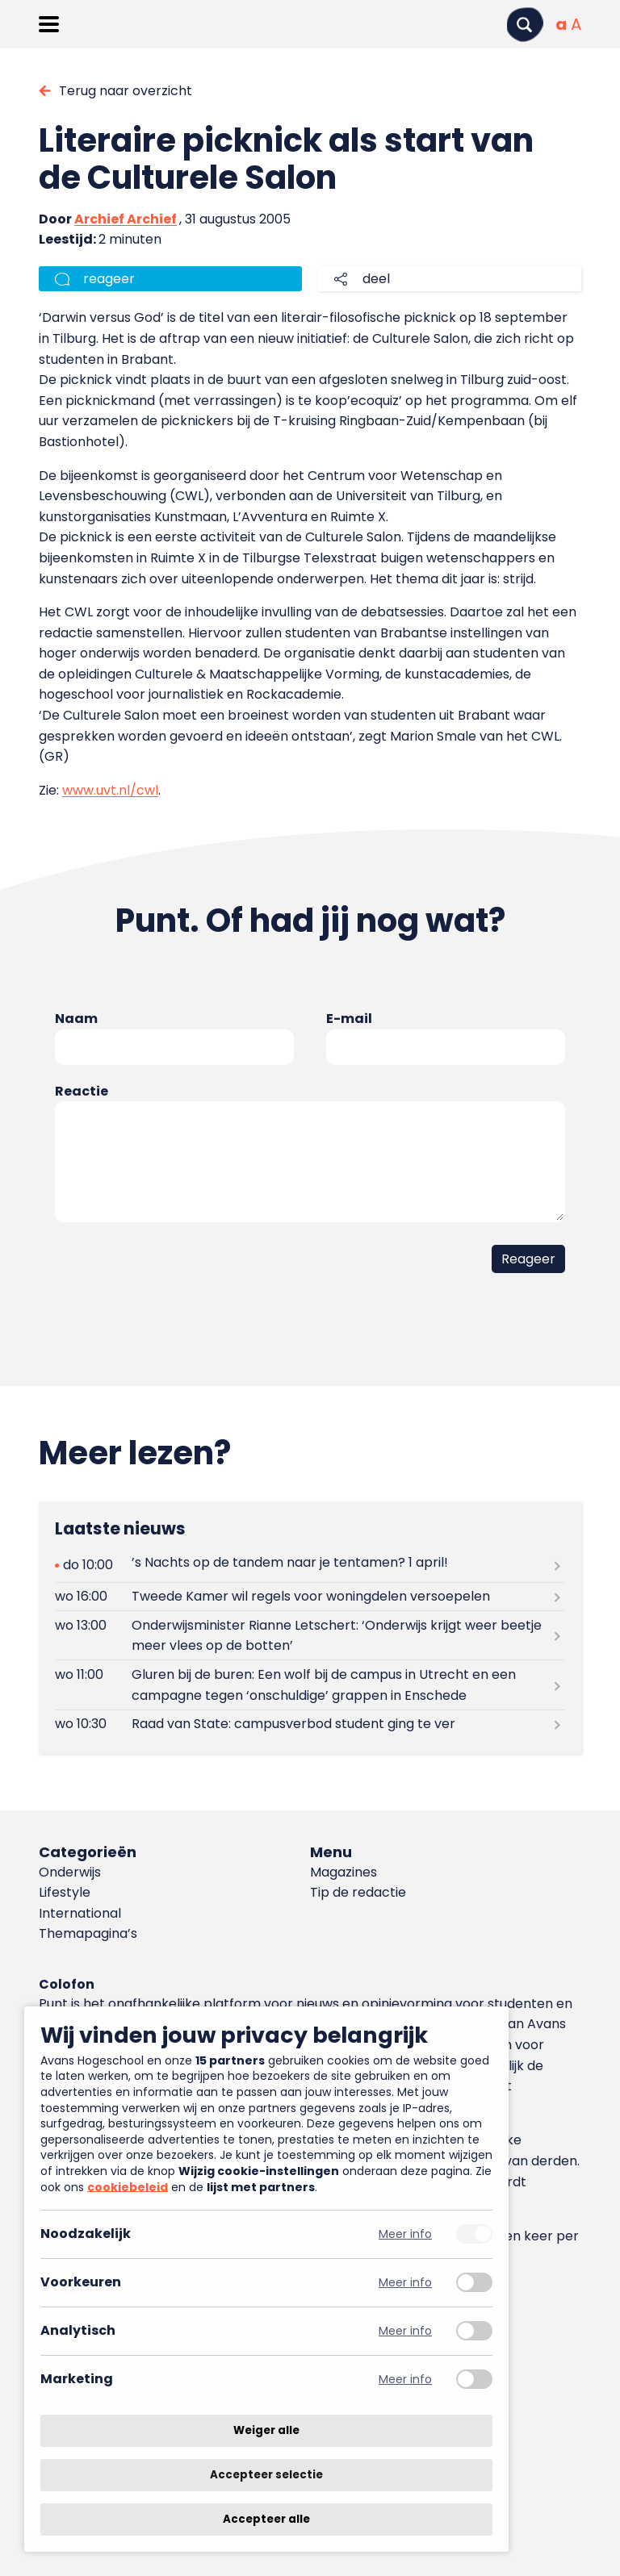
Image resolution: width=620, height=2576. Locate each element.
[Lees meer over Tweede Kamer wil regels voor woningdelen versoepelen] (309, 1597)
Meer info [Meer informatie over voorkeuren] (405, 2282)
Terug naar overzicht (125, 90)
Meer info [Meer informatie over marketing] (405, 2379)
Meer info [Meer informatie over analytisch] (405, 2331)
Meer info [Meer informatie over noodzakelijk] (405, 2234)
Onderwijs (70, 1872)
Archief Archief (125, 219)
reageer (109, 278)
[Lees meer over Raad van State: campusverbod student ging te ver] (309, 1724)
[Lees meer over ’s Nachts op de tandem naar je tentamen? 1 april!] (309, 1565)
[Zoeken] (525, 24)
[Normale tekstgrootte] (561, 24)
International (80, 1913)
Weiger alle (266, 2430)
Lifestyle (64, 1892)
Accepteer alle (266, 2519)
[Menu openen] (49, 24)
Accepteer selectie (266, 2474)
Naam (76, 1018)
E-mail (349, 1018)
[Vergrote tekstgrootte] (576, 24)
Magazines (343, 1872)
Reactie (81, 1091)
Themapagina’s (88, 1933)
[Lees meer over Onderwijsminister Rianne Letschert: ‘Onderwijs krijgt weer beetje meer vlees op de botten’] (309, 1635)
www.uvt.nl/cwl (110, 790)
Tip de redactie (358, 1892)
